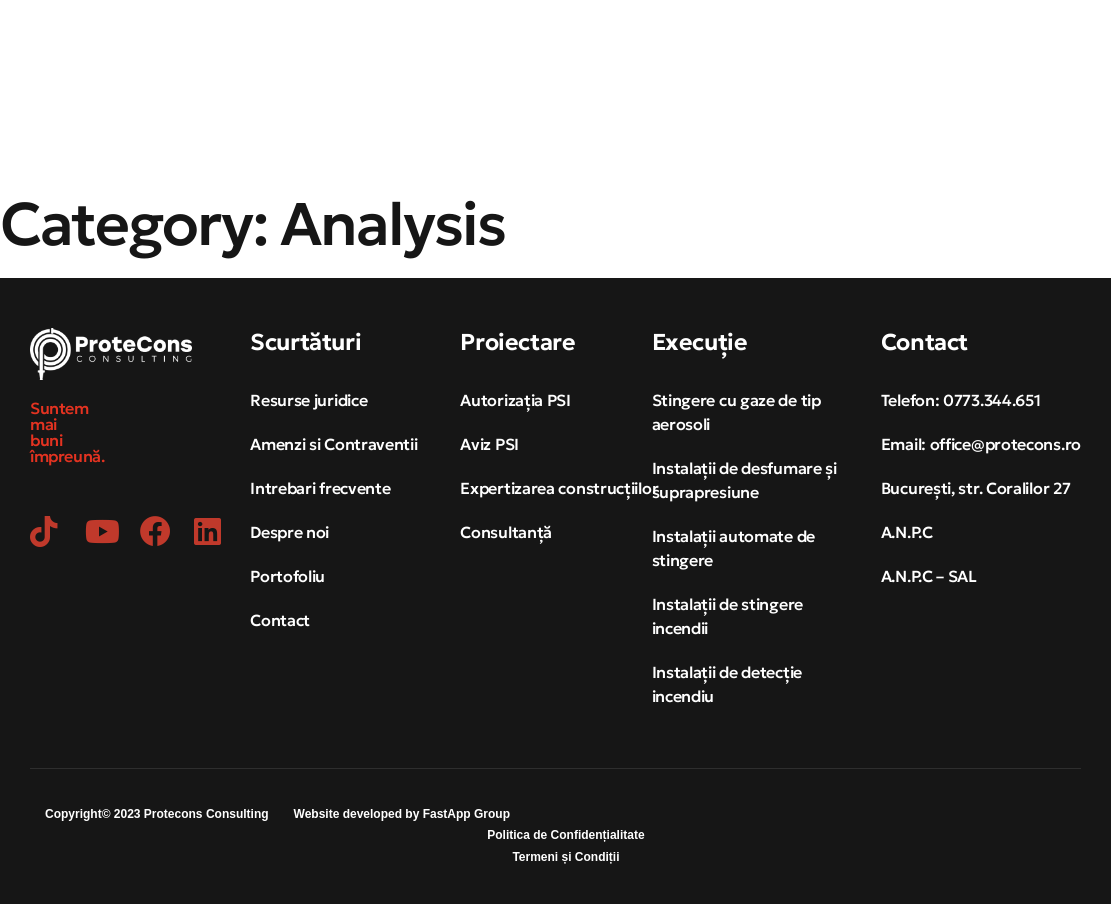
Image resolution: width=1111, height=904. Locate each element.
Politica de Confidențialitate (565, 835)
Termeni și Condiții (565, 857)
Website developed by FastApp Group (402, 814)
